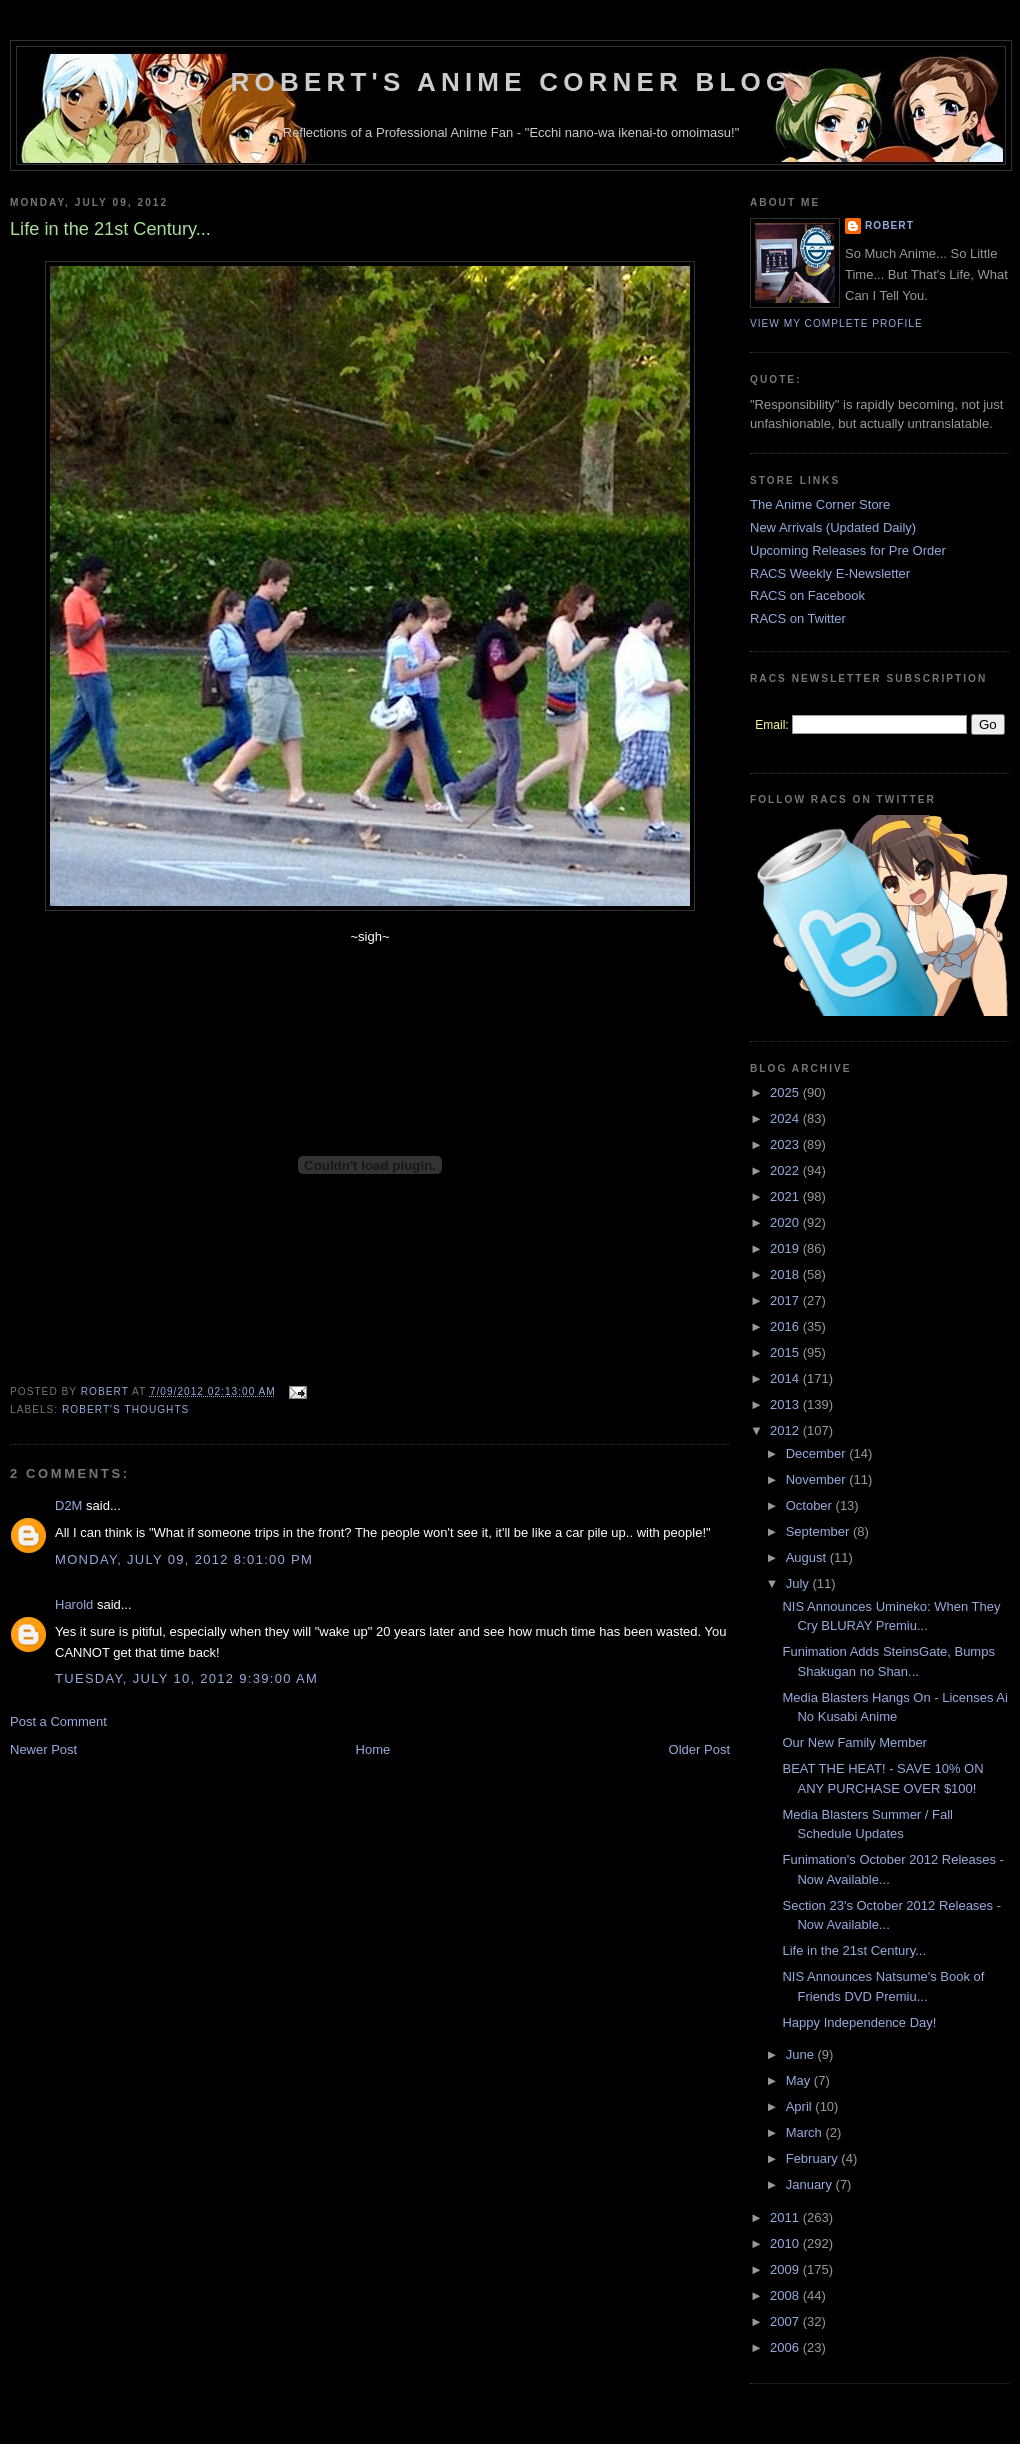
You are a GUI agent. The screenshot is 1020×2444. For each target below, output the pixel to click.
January (811, 2184)
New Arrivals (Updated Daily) (833, 527)
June (802, 2054)
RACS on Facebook (807, 595)
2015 (786, 1352)
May (800, 2080)
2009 (786, 2269)
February (814, 2158)
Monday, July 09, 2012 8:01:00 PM (184, 1559)
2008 (786, 2295)
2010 (786, 2243)
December (818, 1453)
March (806, 2132)
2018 (786, 1274)
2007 (786, 2321)
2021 (786, 1196)
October (811, 1505)
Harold (74, 1604)
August (808, 1557)
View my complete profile (836, 323)
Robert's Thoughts (125, 1409)
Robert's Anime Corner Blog (511, 82)
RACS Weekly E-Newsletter (830, 573)
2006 (786, 2347)
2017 (786, 1300)
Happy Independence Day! (859, 2022)
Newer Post (43, 1749)
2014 (786, 1378)
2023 (786, 1144)
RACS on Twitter (798, 618)
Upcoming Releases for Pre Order (848, 550)
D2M (68, 1505)
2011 (786, 2217)
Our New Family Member (854, 1742)
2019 (786, 1248)
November (818, 1479)
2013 (786, 1404)
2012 (786, 1430)
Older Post (699, 1749)
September (819, 1531)
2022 (786, 1170)
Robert (889, 225)
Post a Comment (58, 1721)
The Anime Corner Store (820, 504)
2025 (786, 1092)
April (801, 2106)
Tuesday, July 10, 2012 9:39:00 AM (186, 1678)
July (799, 1583)
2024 (786, 1118)
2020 (786, 1222)
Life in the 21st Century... (854, 1950)
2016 (786, 1326)
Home (373, 1749)
